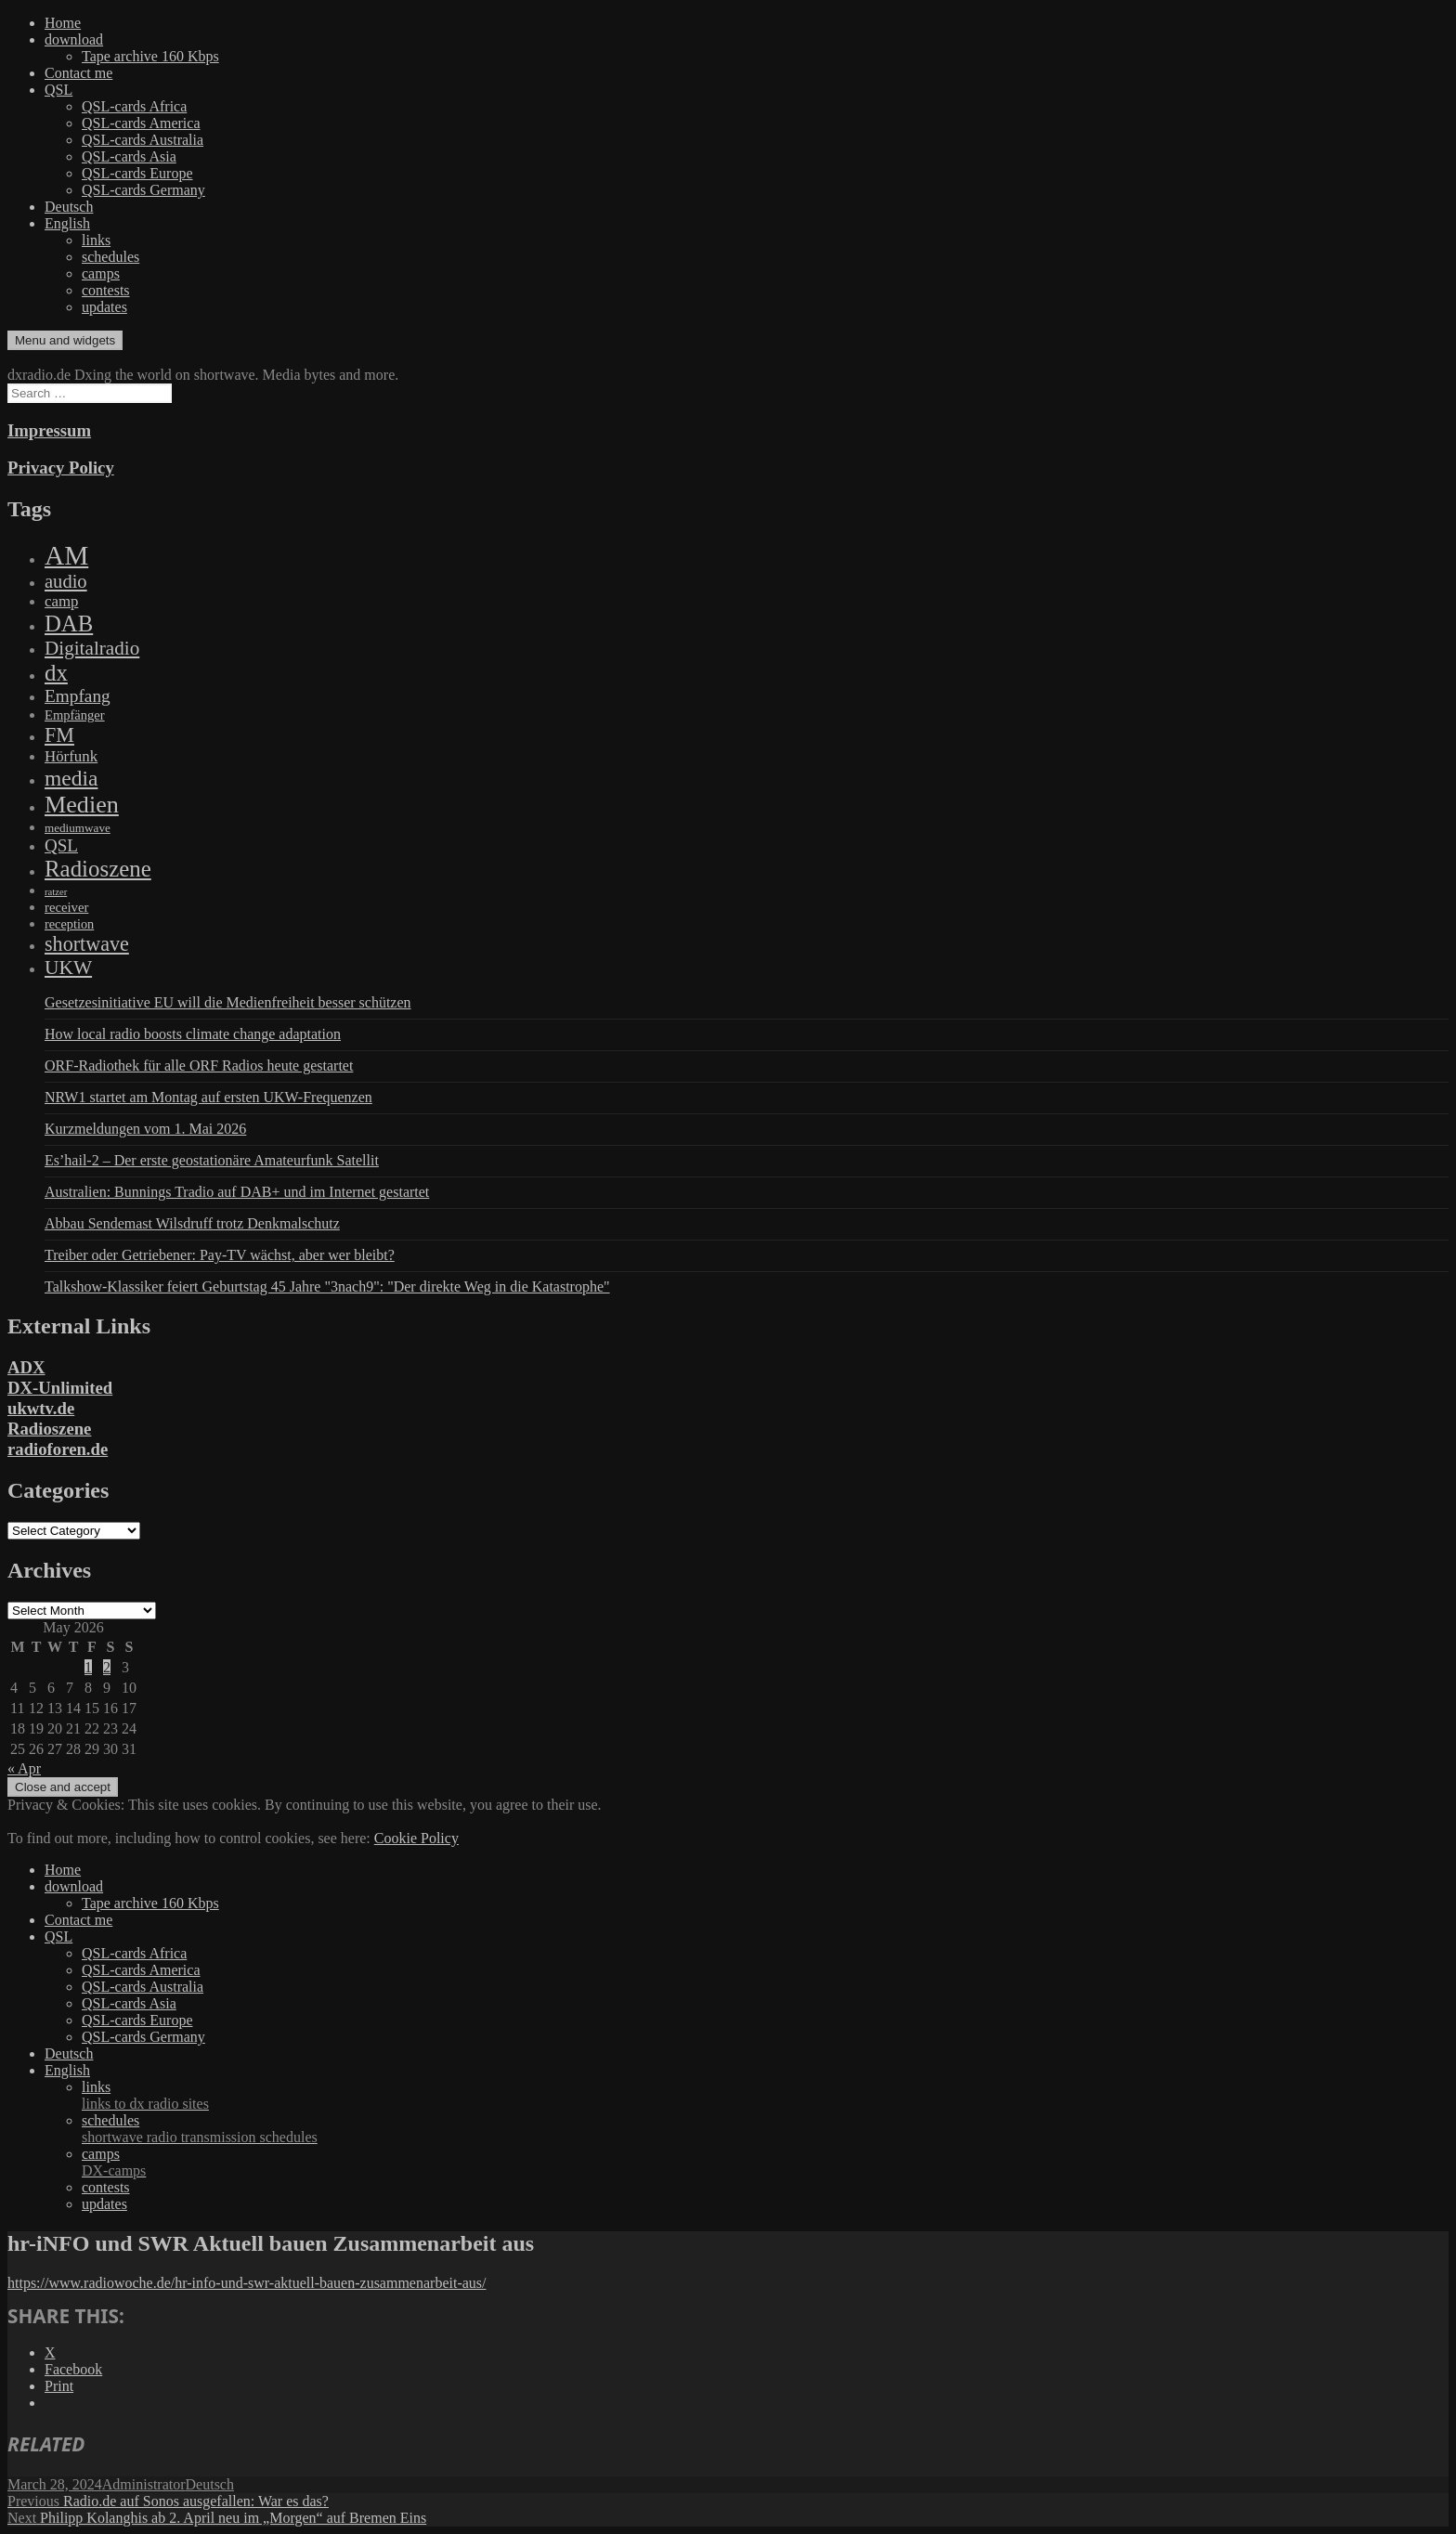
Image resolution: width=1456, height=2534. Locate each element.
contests (106, 290)
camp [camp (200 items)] (61, 601)
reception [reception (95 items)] (69, 923)
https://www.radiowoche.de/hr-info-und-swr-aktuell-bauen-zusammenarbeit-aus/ (246, 2283)
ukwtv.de (40, 1408)
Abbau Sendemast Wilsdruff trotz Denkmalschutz (192, 1223)
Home (63, 23)
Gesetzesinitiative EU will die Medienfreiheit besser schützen (228, 1002)
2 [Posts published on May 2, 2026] (106, 1667)
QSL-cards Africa (134, 106)
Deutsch (69, 206)
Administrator (144, 2484)
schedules (110, 257)
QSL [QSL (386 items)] (61, 845)
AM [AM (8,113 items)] (66, 555)
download (74, 39)
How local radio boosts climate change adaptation (193, 1034)
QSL (58, 89)
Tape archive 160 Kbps (150, 56)
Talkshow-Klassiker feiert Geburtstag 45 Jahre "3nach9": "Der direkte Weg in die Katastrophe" (327, 1286)
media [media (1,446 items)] (71, 778)
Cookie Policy (416, 1838)
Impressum (49, 430)
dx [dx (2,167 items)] (56, 672)
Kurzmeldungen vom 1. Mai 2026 (145, 1129)
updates (104, 307)
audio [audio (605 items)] (66, 581)
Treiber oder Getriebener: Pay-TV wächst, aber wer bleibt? (220, 1255)
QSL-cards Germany (143, 190)
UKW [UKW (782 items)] (68, 967)
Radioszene (49, 1428)
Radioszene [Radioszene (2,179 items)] (98, 868)
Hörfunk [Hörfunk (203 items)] (71, 756)
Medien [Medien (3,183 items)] (82, 804)
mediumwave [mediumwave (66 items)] (77, 828)
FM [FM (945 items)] (59, 735)
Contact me (78, 73)
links (96, 240)
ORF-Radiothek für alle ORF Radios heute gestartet (199, 1065)
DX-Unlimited (59, 1387)
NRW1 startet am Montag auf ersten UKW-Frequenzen (208, 1097)
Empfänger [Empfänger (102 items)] (75, 715)
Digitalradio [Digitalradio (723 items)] (92, 648)
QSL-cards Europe (137, 173)
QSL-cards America (141, 123)
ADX (26, 1367)
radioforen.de (57, 1449)
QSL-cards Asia (129, 156)
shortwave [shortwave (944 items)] (87, 943)
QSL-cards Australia (142, 140)
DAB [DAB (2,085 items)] (69, 623)
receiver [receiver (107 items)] (66, 907)
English (67, 223)
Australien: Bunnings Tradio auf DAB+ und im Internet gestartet (237, 1192)
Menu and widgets (65, 340)
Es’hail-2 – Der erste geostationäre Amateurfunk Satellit (212, 1160)
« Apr (24, 1768)
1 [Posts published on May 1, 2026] (88, 1667)
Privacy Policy (60, 467)
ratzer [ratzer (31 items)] (56, 892)
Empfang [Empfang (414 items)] (77, 696)
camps (101, 273)
